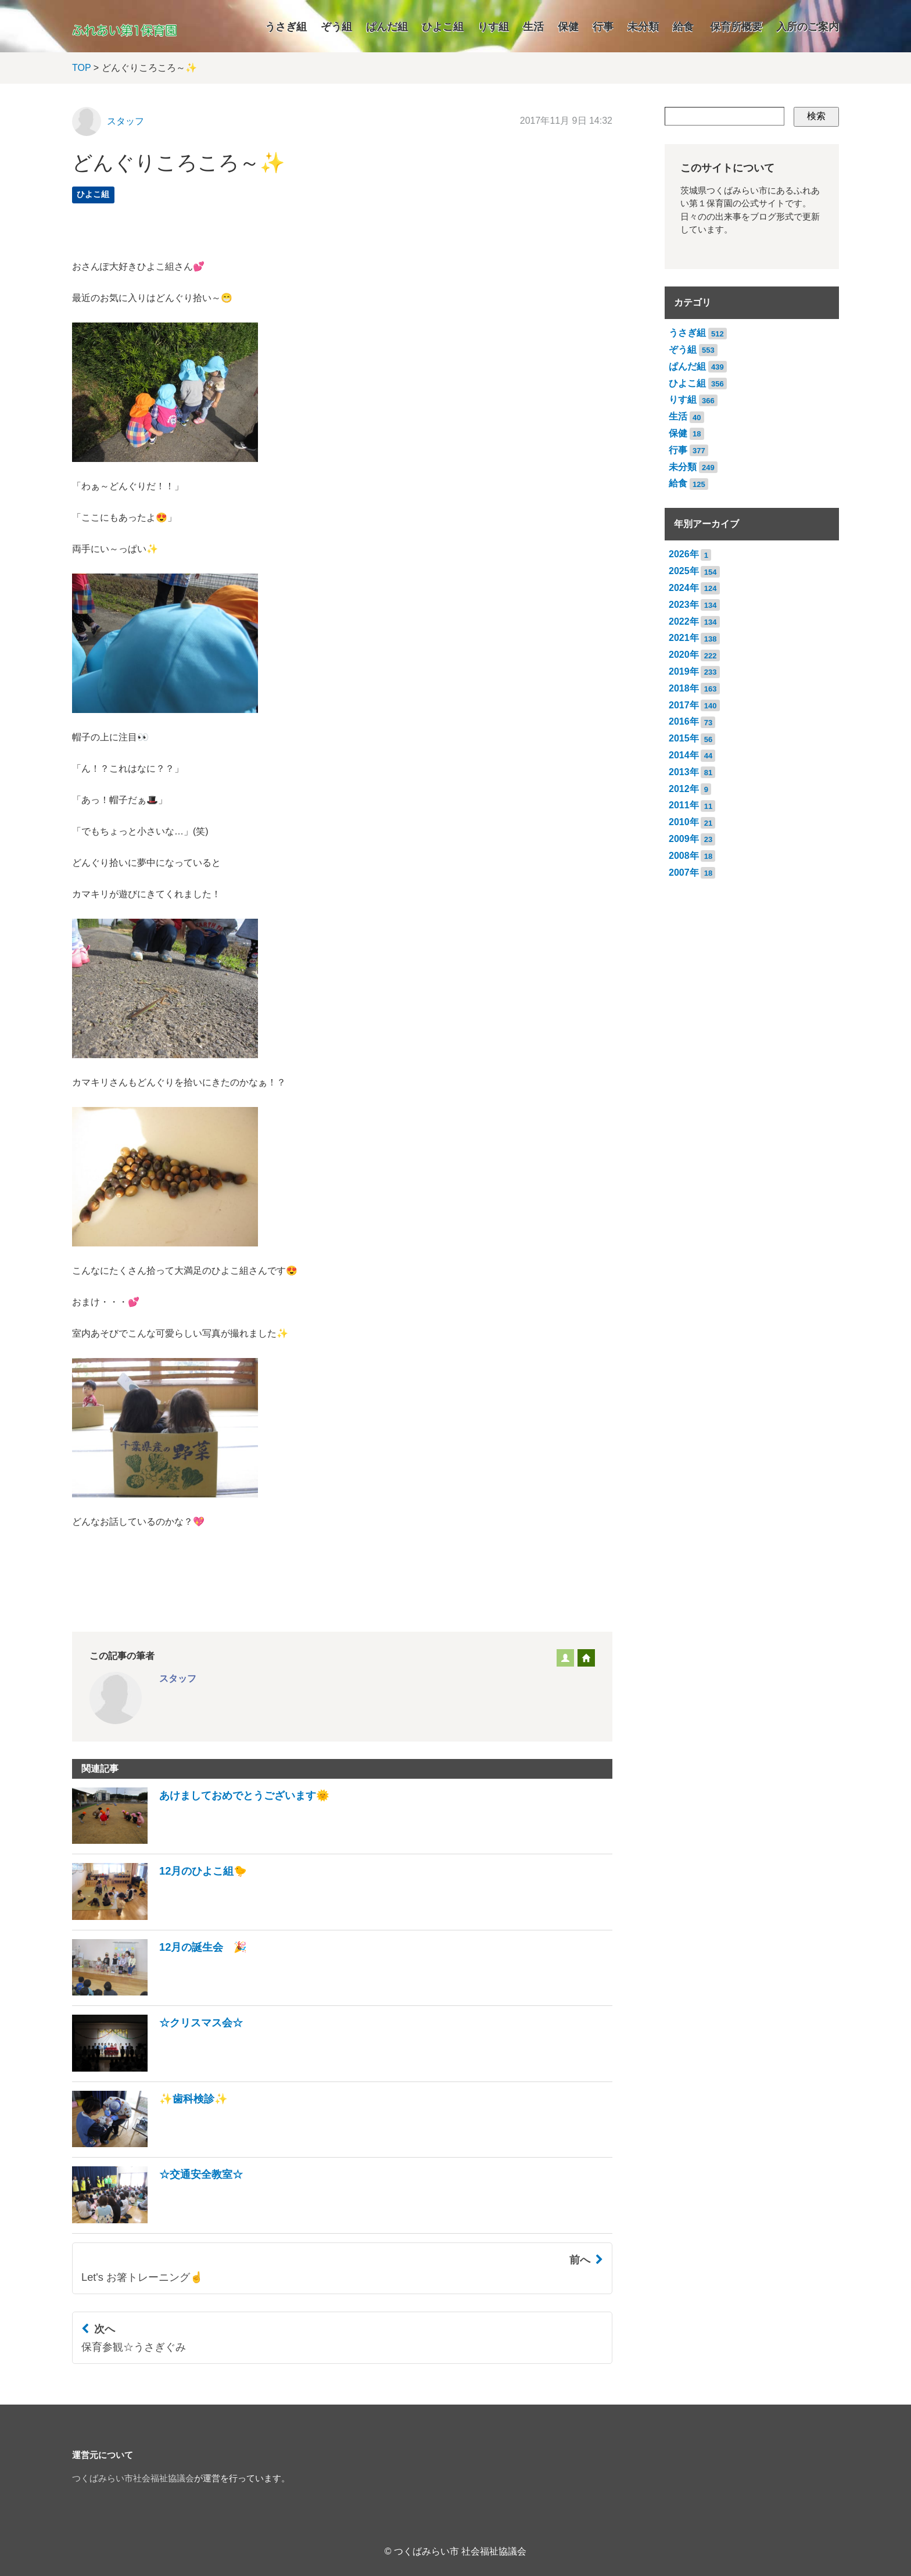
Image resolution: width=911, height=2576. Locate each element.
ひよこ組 (443, 27)
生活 (533, 27)
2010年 (684, 822)
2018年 (684, 688)
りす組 (493, 27)
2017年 (684, 705)
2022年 (684, 621)
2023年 (684, 605)
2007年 (684, 872)
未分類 (643, 27)
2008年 (684, 856)
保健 (568, 27)
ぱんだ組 (387, 27)
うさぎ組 (286, 27)
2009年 (684, 839)
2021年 (684, 638)
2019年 (684, 671)
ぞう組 (336, 27)
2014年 (684, 755)
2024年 (684, 588)
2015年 (684, 738)
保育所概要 (736, 27)
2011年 (684, 805)
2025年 (684, 571)
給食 (683, 27)
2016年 (684, 721)
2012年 (684, 789)
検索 (816, 116)
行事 (603, 27)
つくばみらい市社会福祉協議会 (133, 2478)
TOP (81, 68)
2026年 (684, 554)
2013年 (684, 772)
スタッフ (125, 121)
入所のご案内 (807, 27)
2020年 (684, 655)
